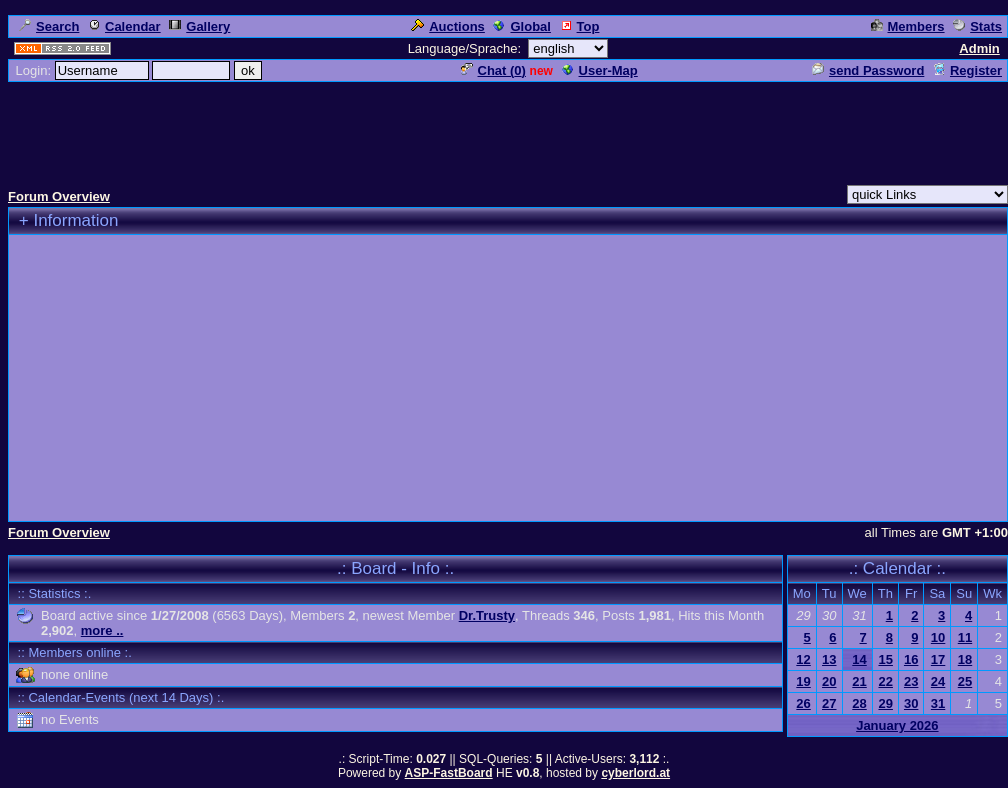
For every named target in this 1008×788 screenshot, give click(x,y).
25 (965, 681)
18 (965, 659)
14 (859, 659)
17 (938, 659)
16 (911, 659)
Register (967, 70)
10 (938, 637)
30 (911, 703)
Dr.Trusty (487, 615)
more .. (102, 630)
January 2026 (897, 725)
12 (803, 659)
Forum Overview (59, 196)
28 (859, 703)
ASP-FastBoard (449, 773)
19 (803, 681)
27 (829, 703)
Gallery (199, 26)
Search (49, 26)
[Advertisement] (504, 129)
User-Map (600, 70)
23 (911, 681)
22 (885, 681)
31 (938, 703)
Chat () (493, 70)
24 (938, 681)
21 (859, 681)
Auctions (448, 26)
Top (580, 26)
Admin (979, 48)
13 (829, 659)
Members (908, 26)
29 (885, 703)
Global (521, 26)
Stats (977, 26)
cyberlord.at (635, 773)
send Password (868, 70)
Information (75, 220)
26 (803, 703)
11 (965, 637)
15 (885, 659)
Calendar (124, 26)
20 (829, 681)
